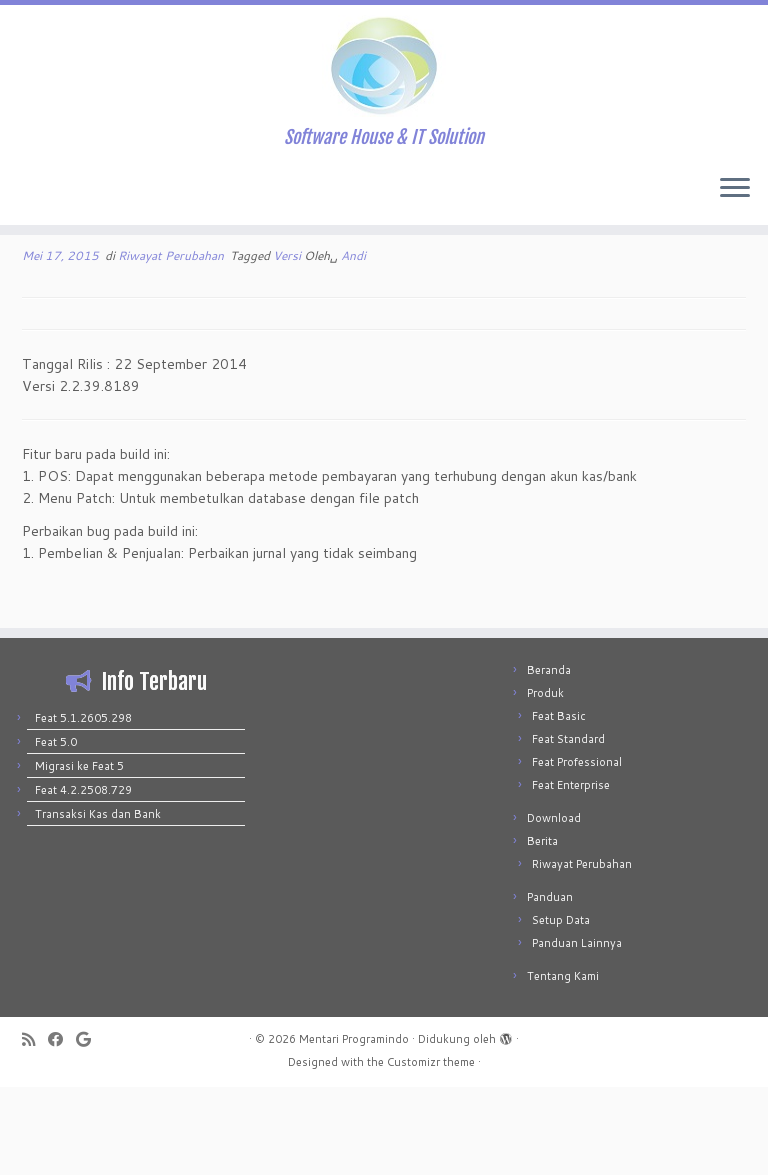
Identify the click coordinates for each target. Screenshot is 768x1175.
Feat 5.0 (56, 830)
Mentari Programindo (354, 1127)
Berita (542, 929)
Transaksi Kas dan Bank (98, 902)
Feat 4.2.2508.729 (83, 878)
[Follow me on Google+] (90, 1127)
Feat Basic (559, 804)
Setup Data (561, 1008)
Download (554, 906)
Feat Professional (577, 850)
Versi (288, 343)
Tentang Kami (563, 1064)
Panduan (550, 985)
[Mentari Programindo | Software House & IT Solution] (384, 70)
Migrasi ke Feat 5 (79, 854)
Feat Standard (568, 827)
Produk (545, 781)
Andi (353, 343)
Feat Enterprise (571, 873)
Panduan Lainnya (577, 1031)
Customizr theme (431, 1150)
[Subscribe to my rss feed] (35, 1127)
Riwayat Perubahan (172, 343)
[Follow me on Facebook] (62, 1127)
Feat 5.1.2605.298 (83, 806)
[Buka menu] (735, 197)
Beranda (549, 758)
